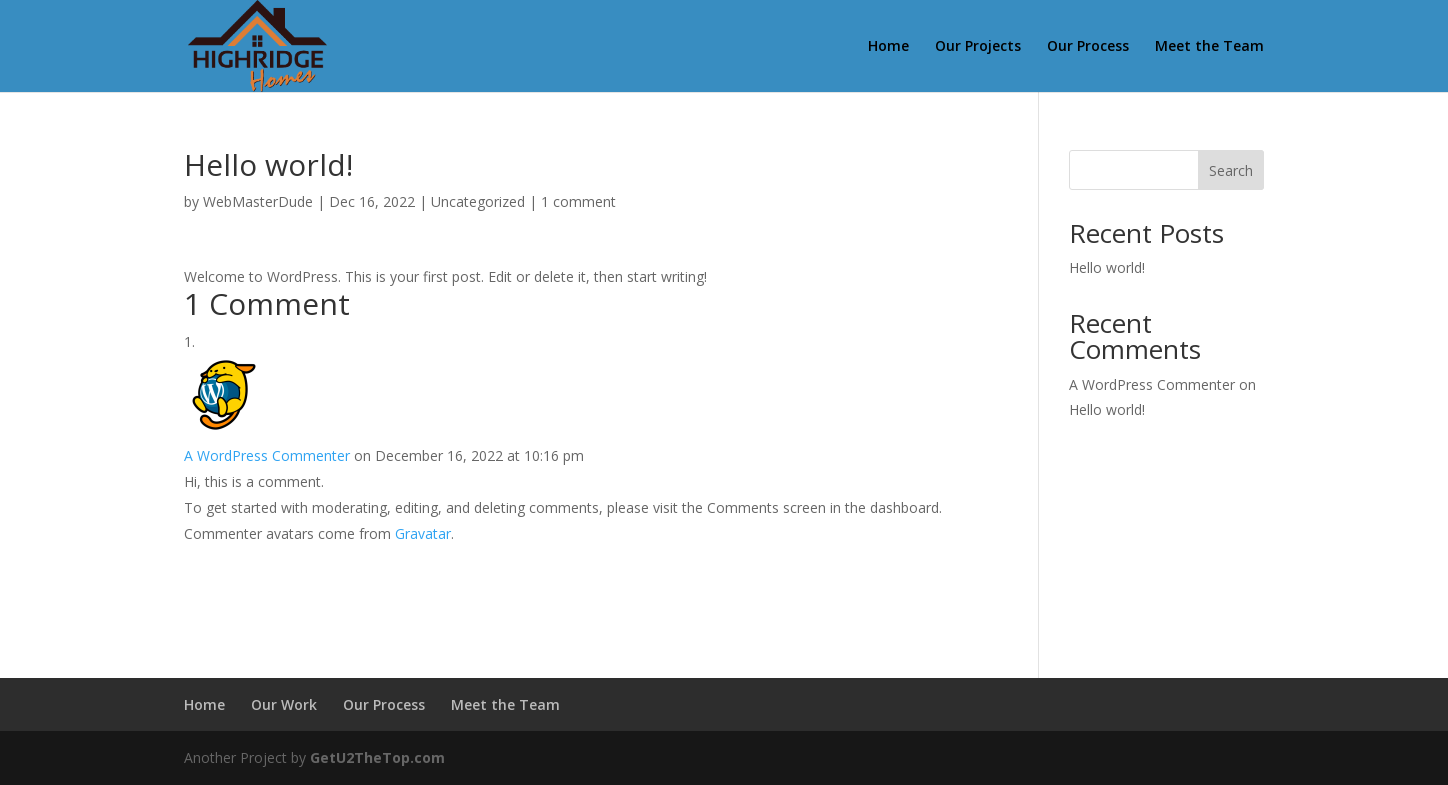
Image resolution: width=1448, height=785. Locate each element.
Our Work (284, 704)
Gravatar (423, 533)
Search (1231, 170)
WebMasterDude (258, 201)
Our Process (1088, 47)
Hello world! (1107, 267)
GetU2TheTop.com (377, 757)
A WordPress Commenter (267, 455)
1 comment (578, 201)
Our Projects (978, 47)
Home (888, 47)
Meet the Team (1209, 47)
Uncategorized (478, 201)
